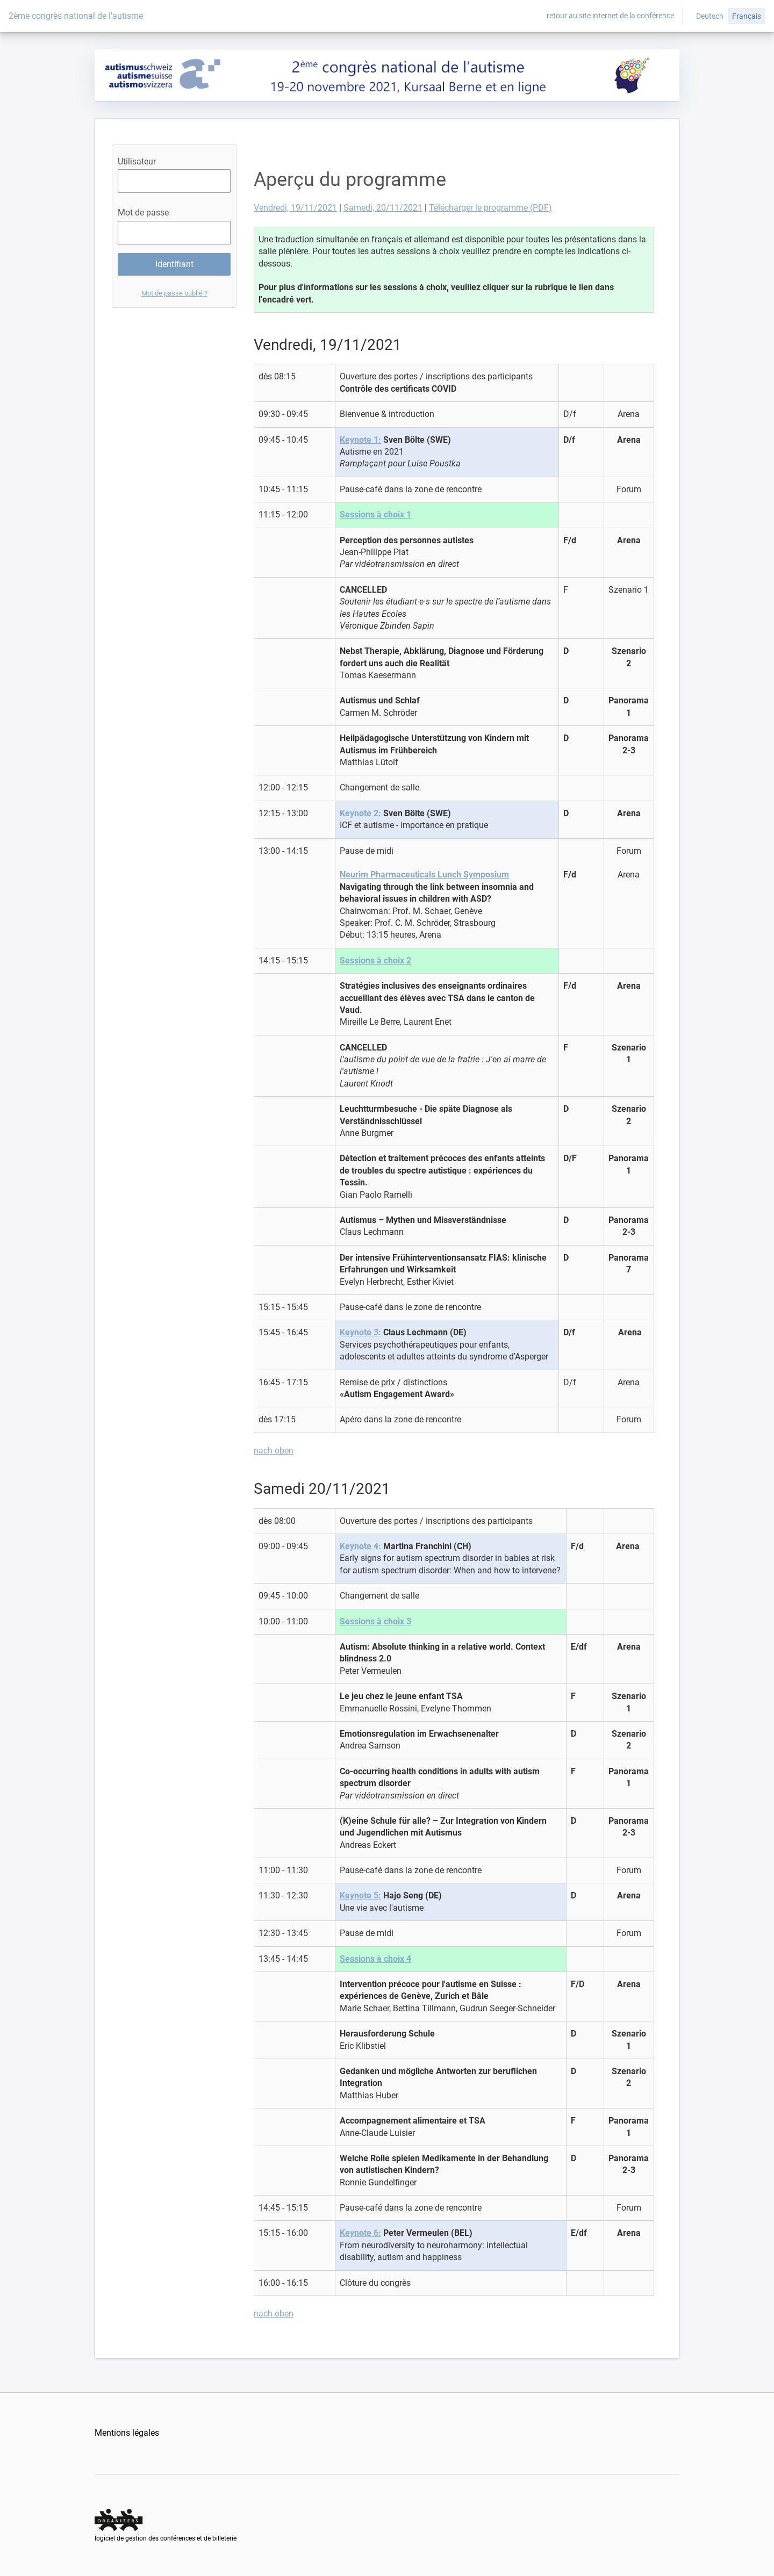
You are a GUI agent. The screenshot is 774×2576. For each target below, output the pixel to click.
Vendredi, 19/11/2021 (295, 208)
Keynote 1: (360, 440)
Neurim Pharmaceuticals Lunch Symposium (424, 874)
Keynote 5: (360, 1895)
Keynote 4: (360, 1546)
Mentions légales (127, 2433)
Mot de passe (143, 212)
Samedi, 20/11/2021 (382, 208)
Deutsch (709, 16)
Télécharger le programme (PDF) (490, 208)
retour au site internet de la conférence (610, 15)
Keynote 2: (360, 813)
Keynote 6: (360, 2233)
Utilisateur (137, 161)
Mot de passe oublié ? (174, 293)
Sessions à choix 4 (375, 1959)
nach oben (273, 1450)
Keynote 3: (360, 1332)
